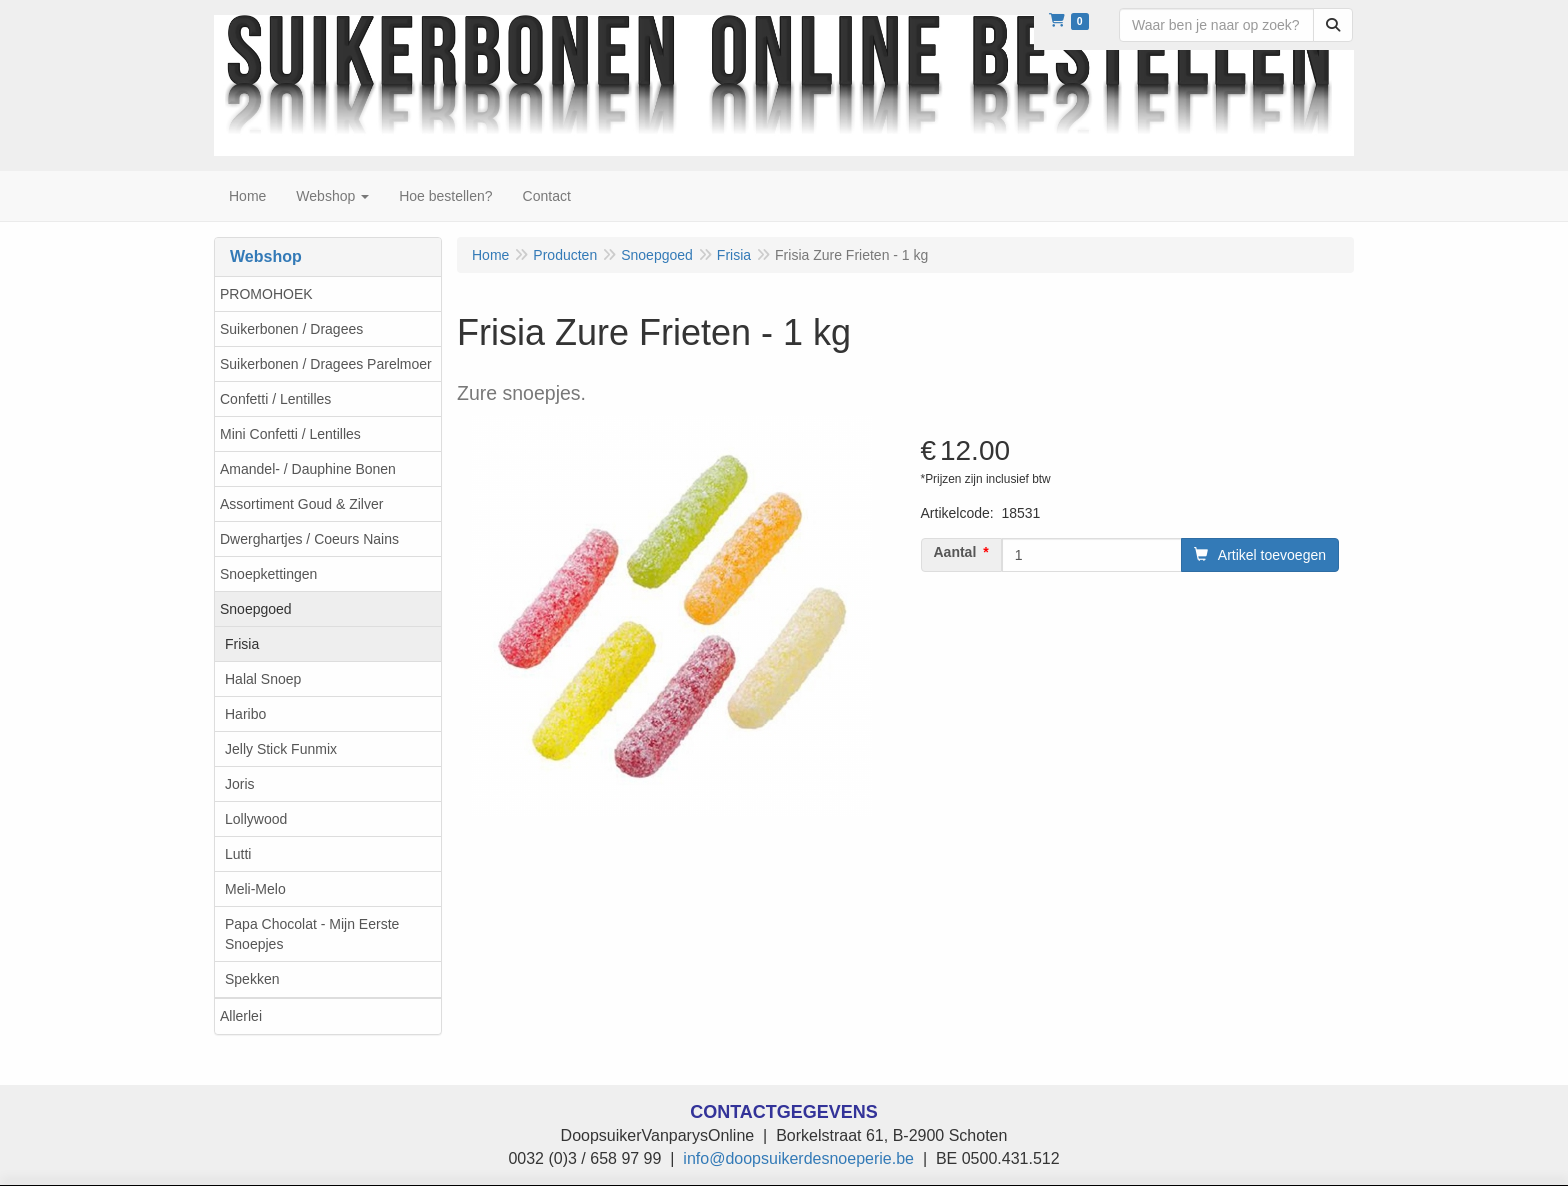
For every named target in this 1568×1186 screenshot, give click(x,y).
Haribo (245, 714)
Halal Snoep (263, 679)
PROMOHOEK (266, 294)
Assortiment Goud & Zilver (301, 504)
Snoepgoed (256, 609)
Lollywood (256, 819)
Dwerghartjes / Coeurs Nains (309, 539)
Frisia (242, 644)
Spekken (252, 979)
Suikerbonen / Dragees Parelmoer (326, 364)
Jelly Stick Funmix (281, 749)
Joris (240, 784)
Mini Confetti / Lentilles (290, 434)
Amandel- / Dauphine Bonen (308, 469)
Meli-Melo (255, 889)
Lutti (238, 854)
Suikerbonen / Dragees (291, 329)
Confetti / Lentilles (275, 399)
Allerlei (241, 1016)
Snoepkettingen (268, 574)
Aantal (955, 552)
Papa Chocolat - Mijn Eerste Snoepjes (312, 934)
